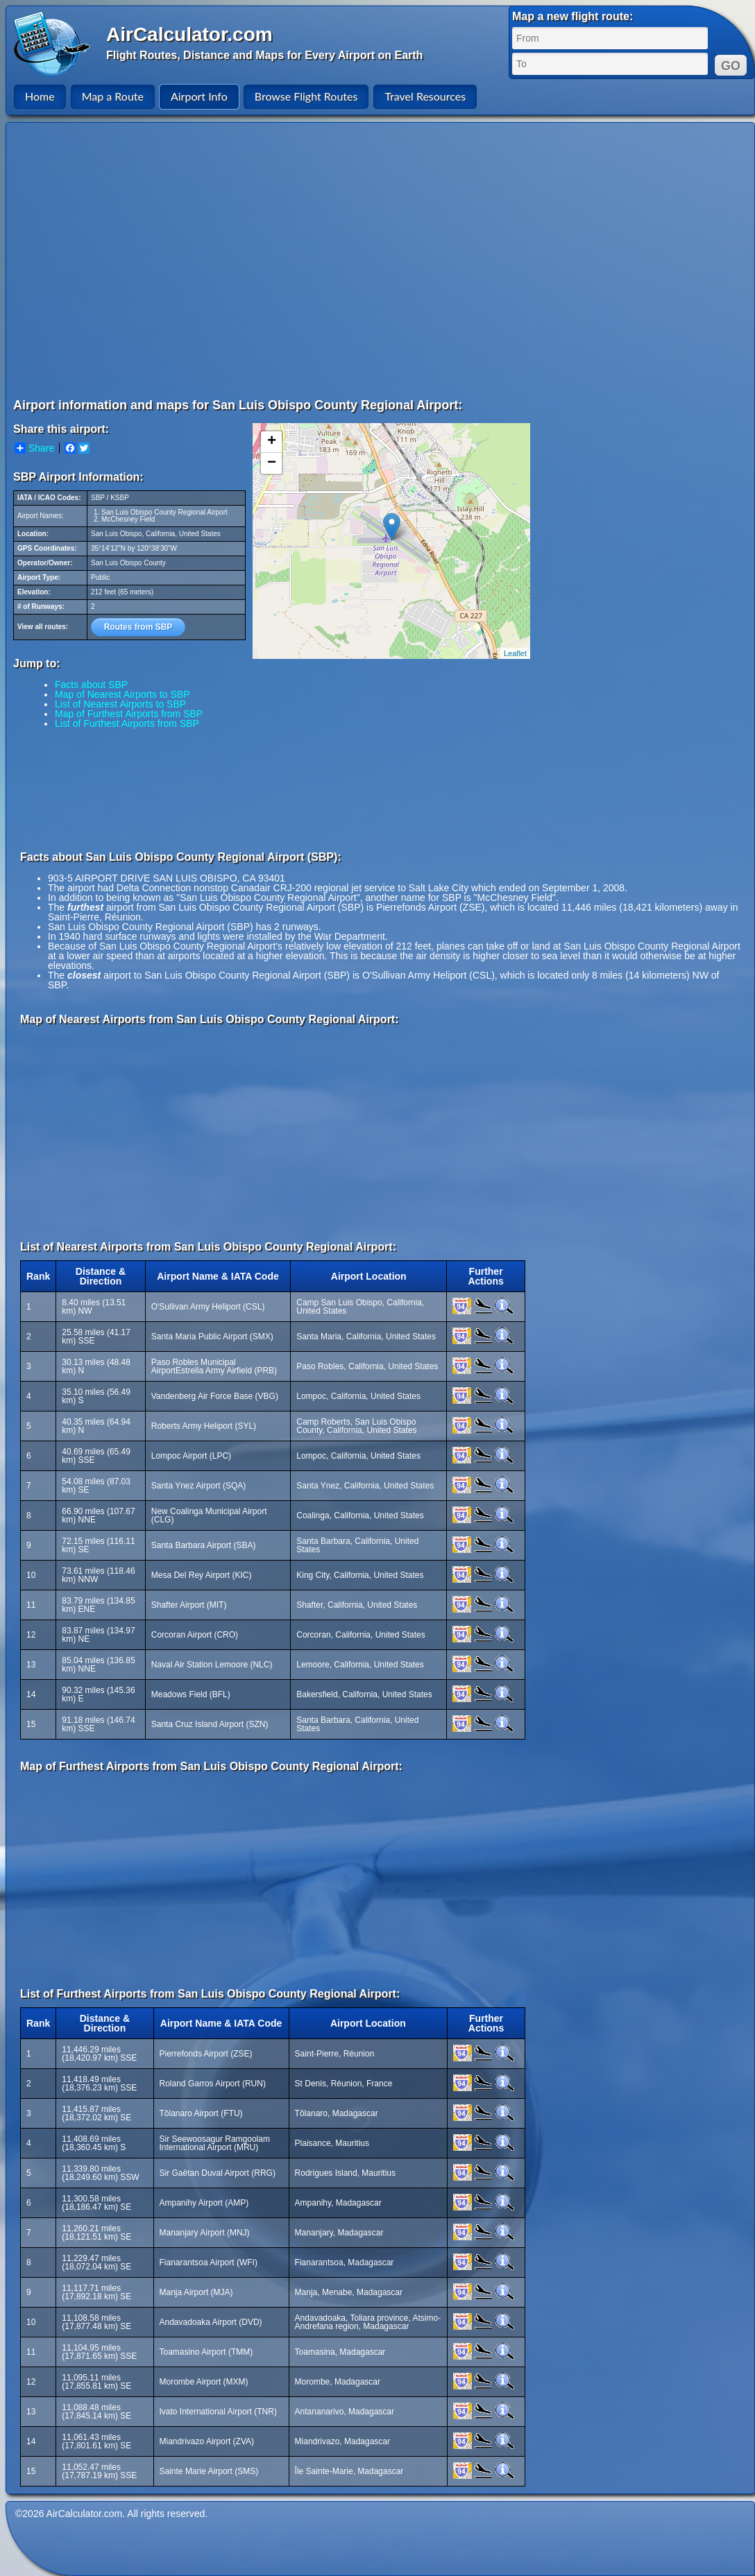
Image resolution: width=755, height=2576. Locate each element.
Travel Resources (425, 96)
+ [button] (271, 441)
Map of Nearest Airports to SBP (122, 694)
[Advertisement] (130, 260)
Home (40, 96)
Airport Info (199, 96)
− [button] (271, 463)
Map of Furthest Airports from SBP (129, 713)
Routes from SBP (138, 627)
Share (34, 448)
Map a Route (113, 96)
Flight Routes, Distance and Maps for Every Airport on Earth (264, 55)
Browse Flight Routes (306, 96)
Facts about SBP (91, 684)
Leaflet (515, 653)
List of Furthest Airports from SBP (127, 723)
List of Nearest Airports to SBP (120, 704)
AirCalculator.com (189, 34)
